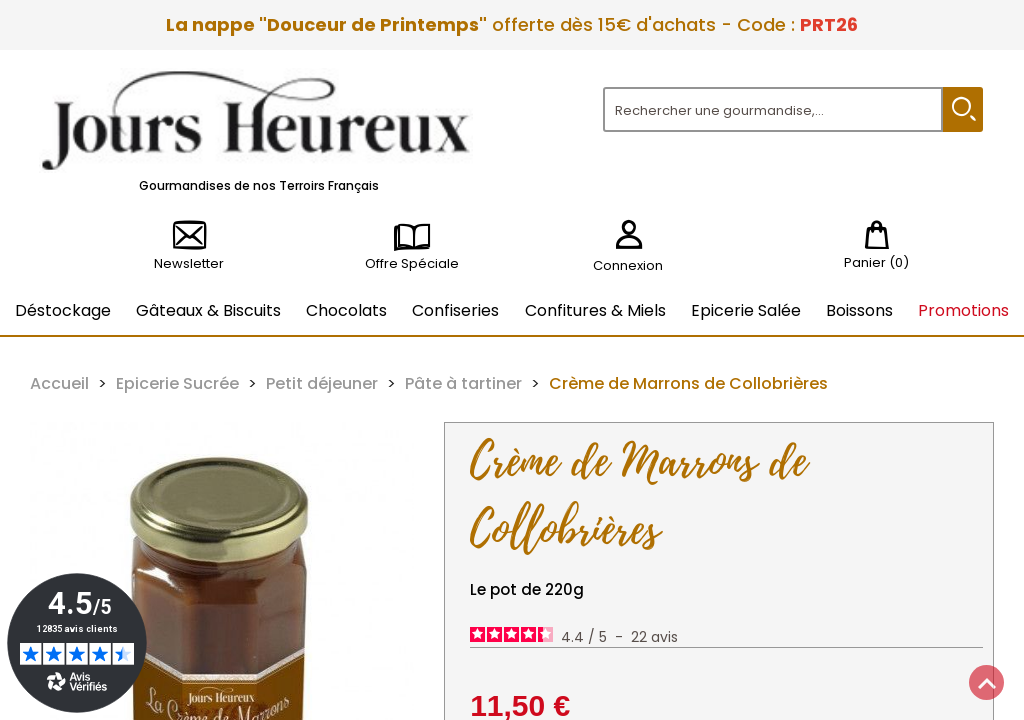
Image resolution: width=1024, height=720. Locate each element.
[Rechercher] (773, 109)
